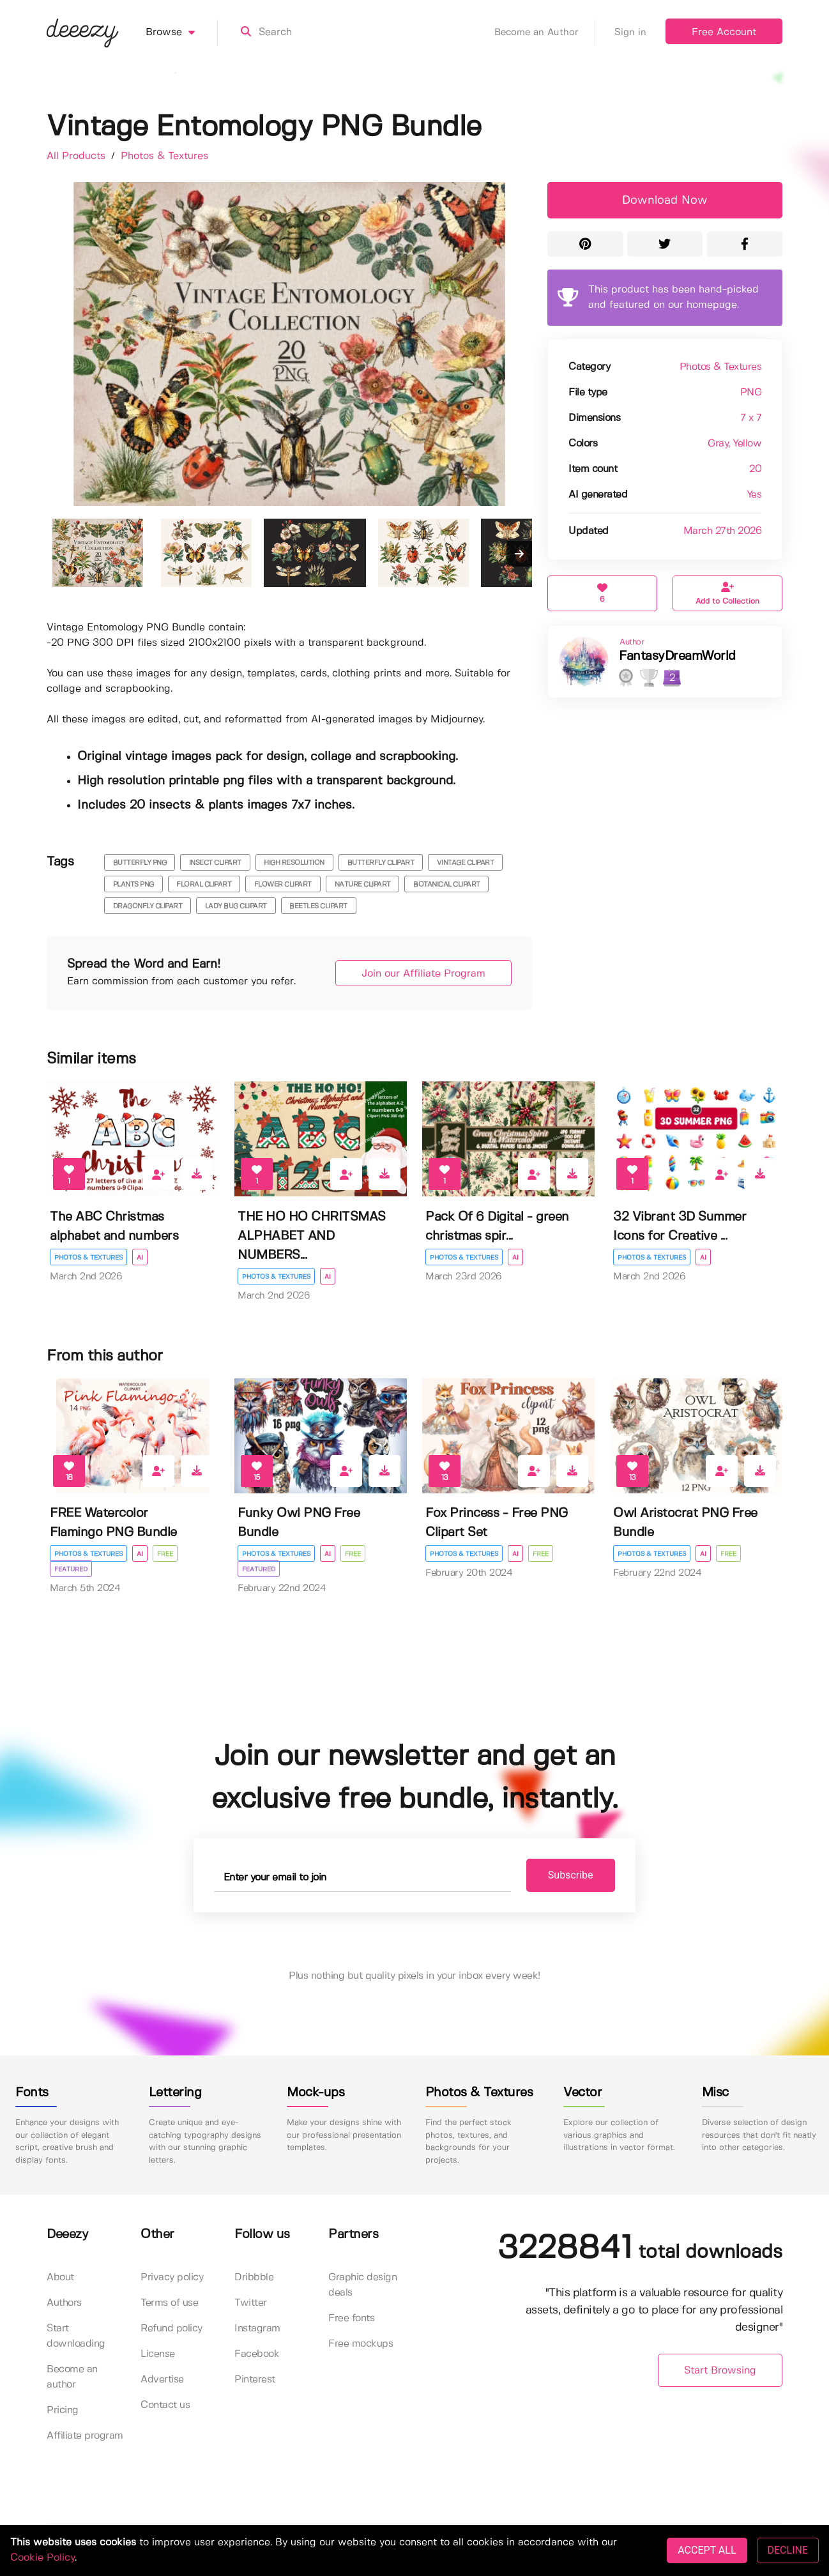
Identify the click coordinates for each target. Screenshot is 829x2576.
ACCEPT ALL (707, 2550)
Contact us (165, 2405)
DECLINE (788, 2550)
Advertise (162, 2379)
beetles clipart (318, 906)
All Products (78, 156)
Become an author (72, 2377)
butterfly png (140, 863)
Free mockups (360, 2344)
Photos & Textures (164, 156)
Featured (70, 1569)
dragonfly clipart (148, 906)
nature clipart (363, 884)
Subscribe (570, 1875)
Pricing (63, 2410)
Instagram (257, 2328)
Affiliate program (85, 2436)
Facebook (256, 2354)
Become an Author (544, 32)
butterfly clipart (381, 863)
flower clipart (283, 884)
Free (165, 1554)
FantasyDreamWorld (677, 656)
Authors (64, 2303)
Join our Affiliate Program (423, 974)
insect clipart (215, 863)
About (60, 2277)
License (158, 2354)
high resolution (294, 863)
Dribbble (253, 2277)
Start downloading (76, 2336)
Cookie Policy (42, 2558)
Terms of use (169, 2303)
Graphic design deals (362, 2285)
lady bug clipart (236, 906)
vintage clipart (465, 863)
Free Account (724, 32)
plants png (133, 884)
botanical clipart (446, 884)
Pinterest (254, 2379)
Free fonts (351, 2318)
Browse (182, 32)
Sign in (630, 32)
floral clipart (203, 884)
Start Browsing (720, 2370)
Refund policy (171, 2328)
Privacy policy (172, 2277)
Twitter (250, 2303)
